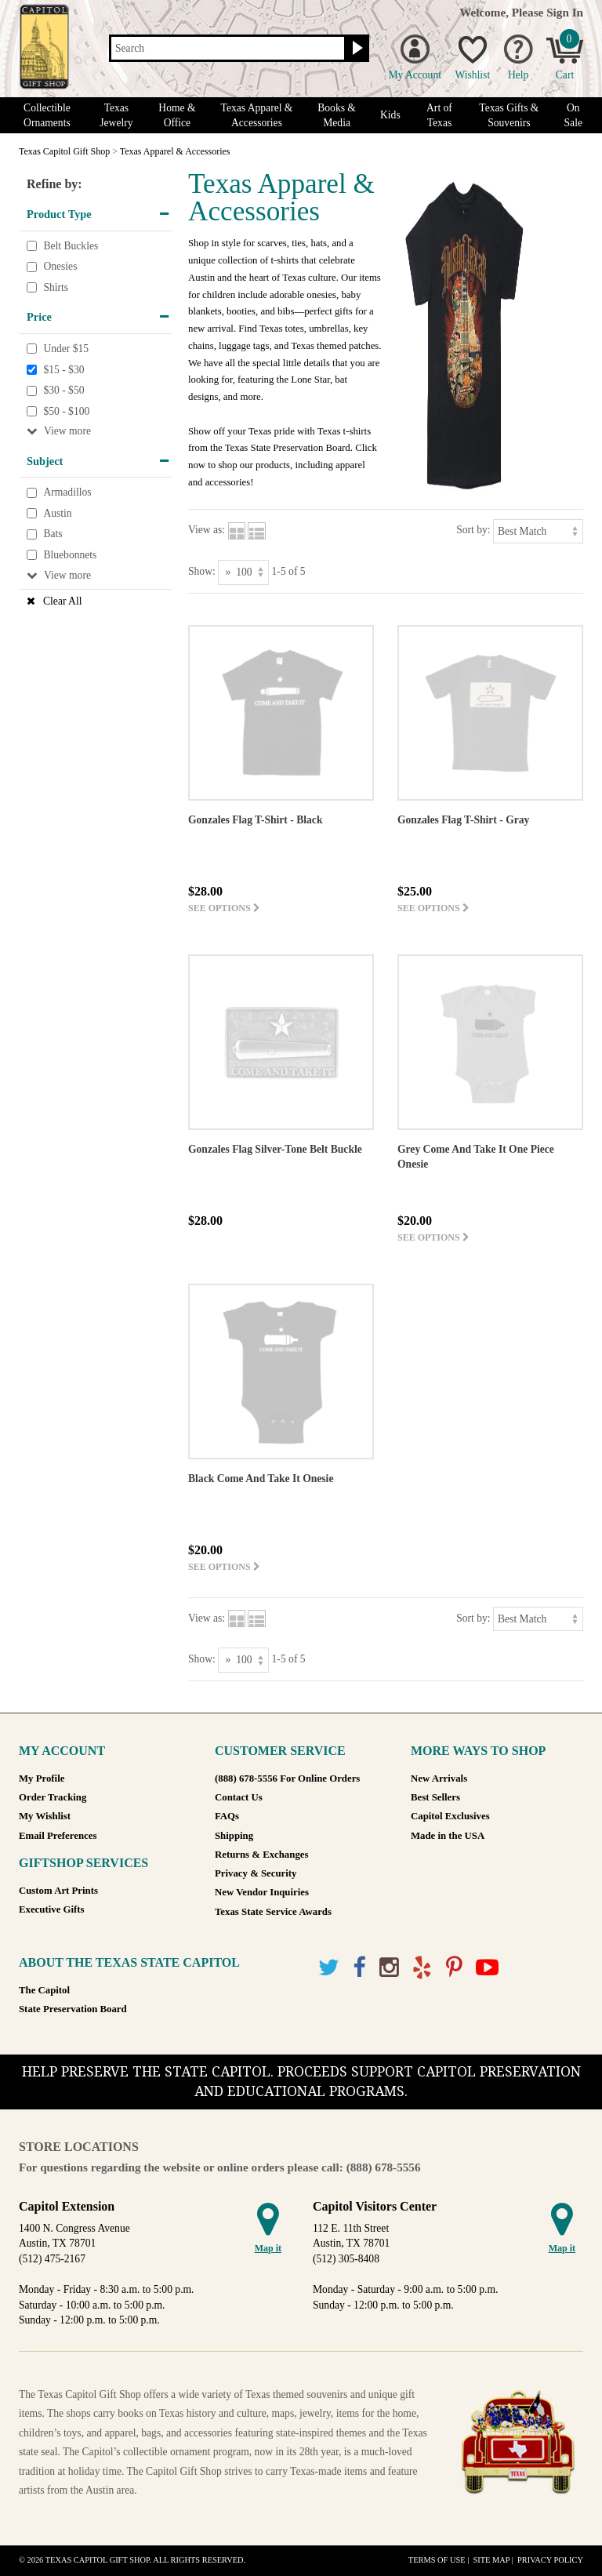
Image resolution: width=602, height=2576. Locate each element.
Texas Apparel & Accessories (257, 115)
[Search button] (355, 48)
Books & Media (336, 115)
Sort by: (473, 530)
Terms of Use (437, 2560)
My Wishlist (45, 1816)
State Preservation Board (73, 2009)
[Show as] (243, 572)
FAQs (227, 1816)
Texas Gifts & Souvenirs (509, 115)
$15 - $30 (63, 370)
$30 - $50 (63, 390)
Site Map (491, 2560)
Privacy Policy (550, 2560)
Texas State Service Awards (273, 1911)
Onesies (60, 266)
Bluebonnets (69, 555)
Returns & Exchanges (261, 1854)
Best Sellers (435, 1797)
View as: (206, 530)
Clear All (62, 601)
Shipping (234, 1835)
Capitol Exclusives (450, 1816)
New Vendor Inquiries (262, 1892)
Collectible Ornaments (47, 115)
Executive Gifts (52, 1909)
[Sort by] (538, 531)
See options (224, 908)
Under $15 (66, 348)
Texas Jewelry (116, 115)
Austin (57, 513)
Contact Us (239, 1797)
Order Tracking (52, 1797)
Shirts (55, 287)
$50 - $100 (66, 411)
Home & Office (176, 115)
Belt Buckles (70, 246)
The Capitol (44, 1990)
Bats (52, 534)
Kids (390, 115)
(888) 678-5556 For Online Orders (287, 1778)
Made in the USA (447, 1835)
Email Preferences (57, 1835)
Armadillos (67, 493)
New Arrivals (439, 1778)
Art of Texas (439, 115)
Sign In (564, 12)
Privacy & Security (255, 1873)
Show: (202, 571)
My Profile (41, 1778)
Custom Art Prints (58, 1890)
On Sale (573, 115)
